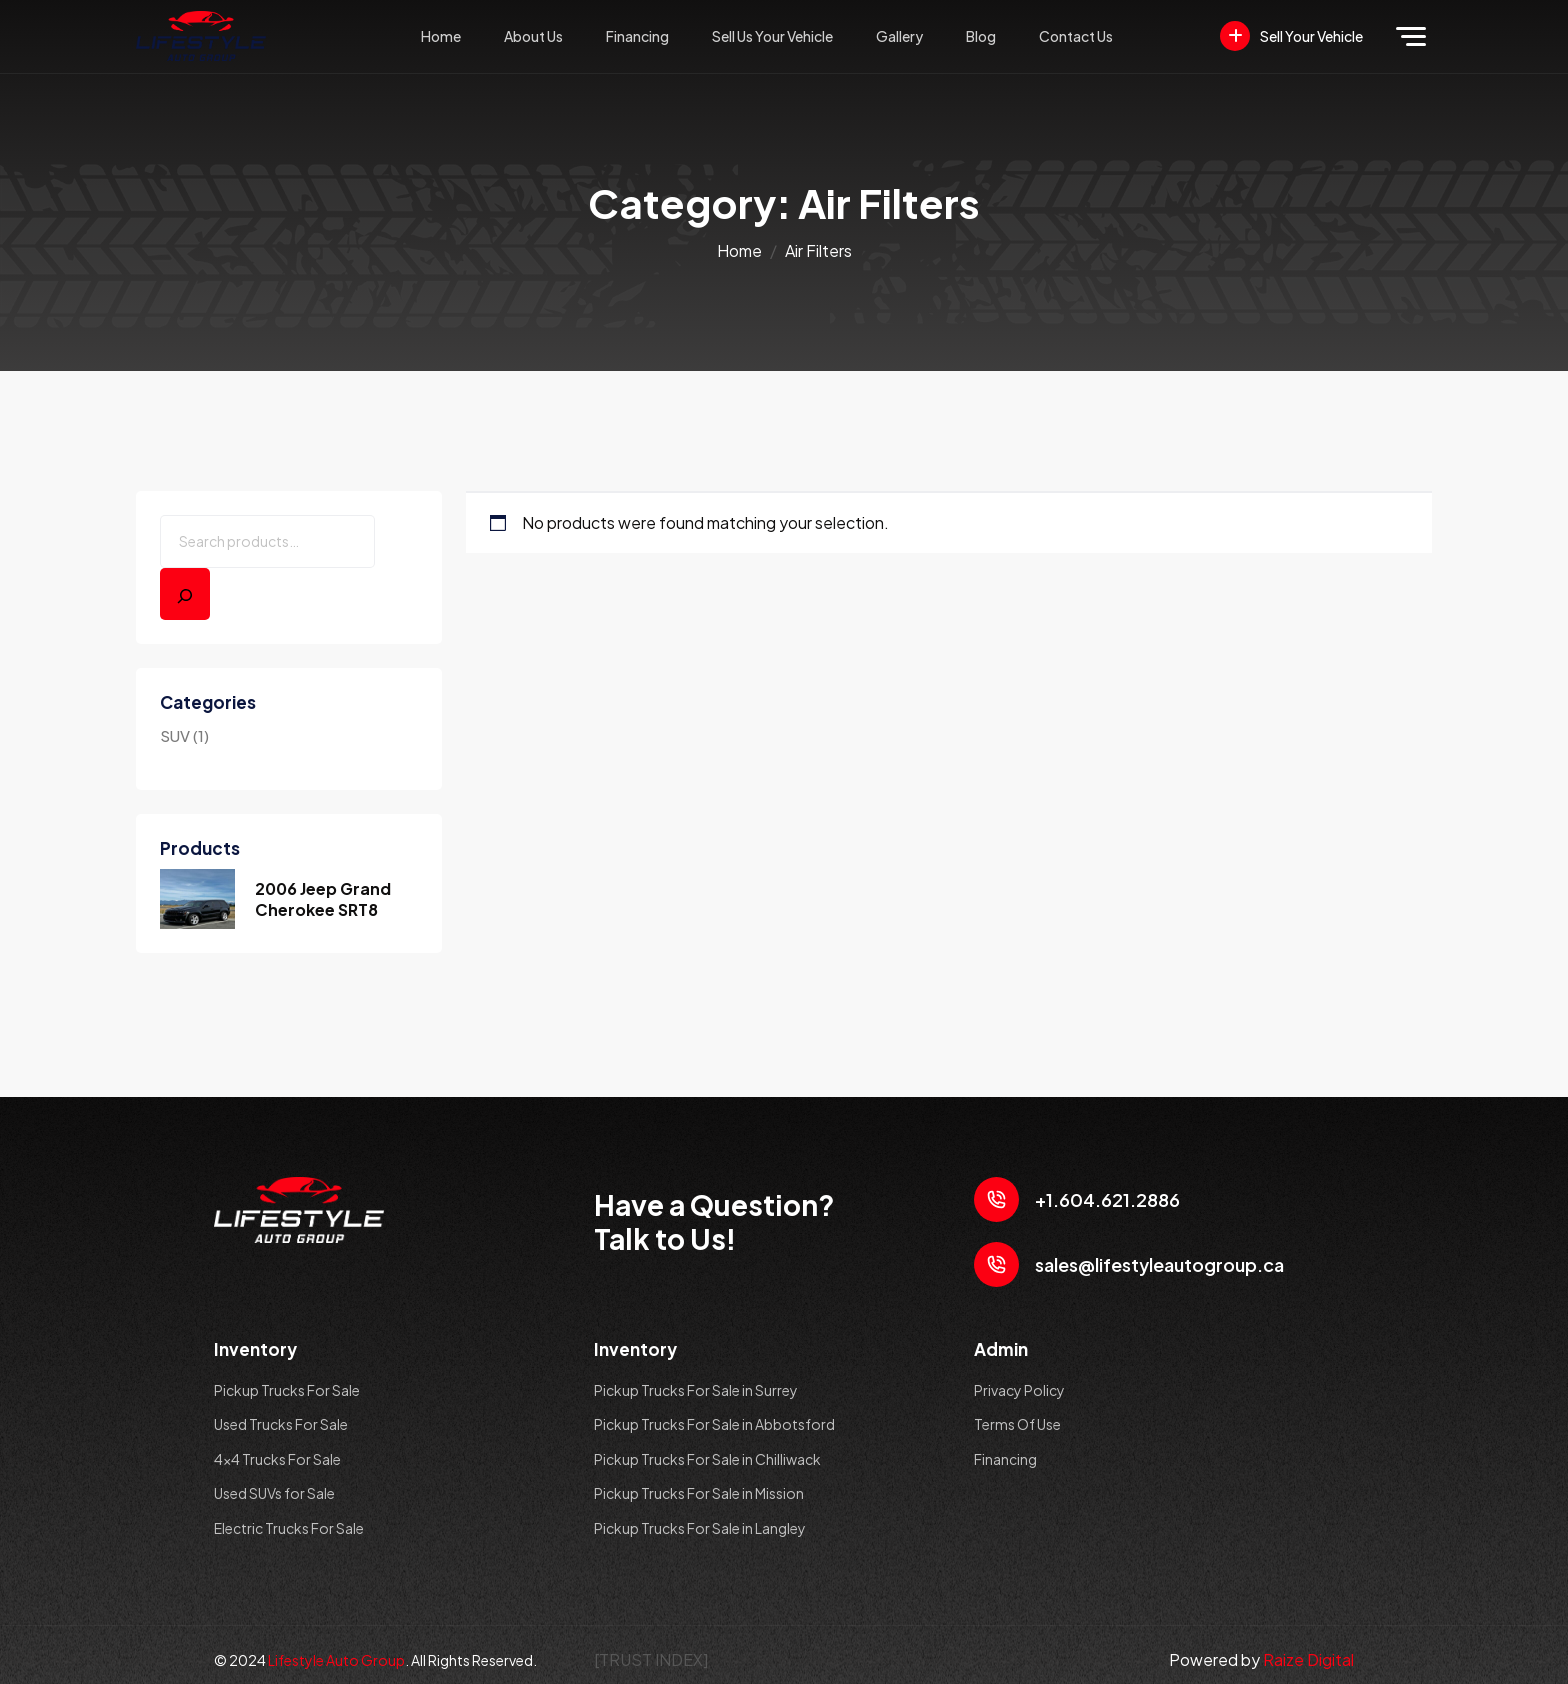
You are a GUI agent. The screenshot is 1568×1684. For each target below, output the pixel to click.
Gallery (899, 36)
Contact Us (1076, 36)
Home (441, 36)
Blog (981, 36)
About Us (533, 36)
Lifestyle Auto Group (336, 1660)
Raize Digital (1308, 1659)
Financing (637, 36)
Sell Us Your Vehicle (772, 36)
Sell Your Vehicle (1291, 36)
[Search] (185, 594)
